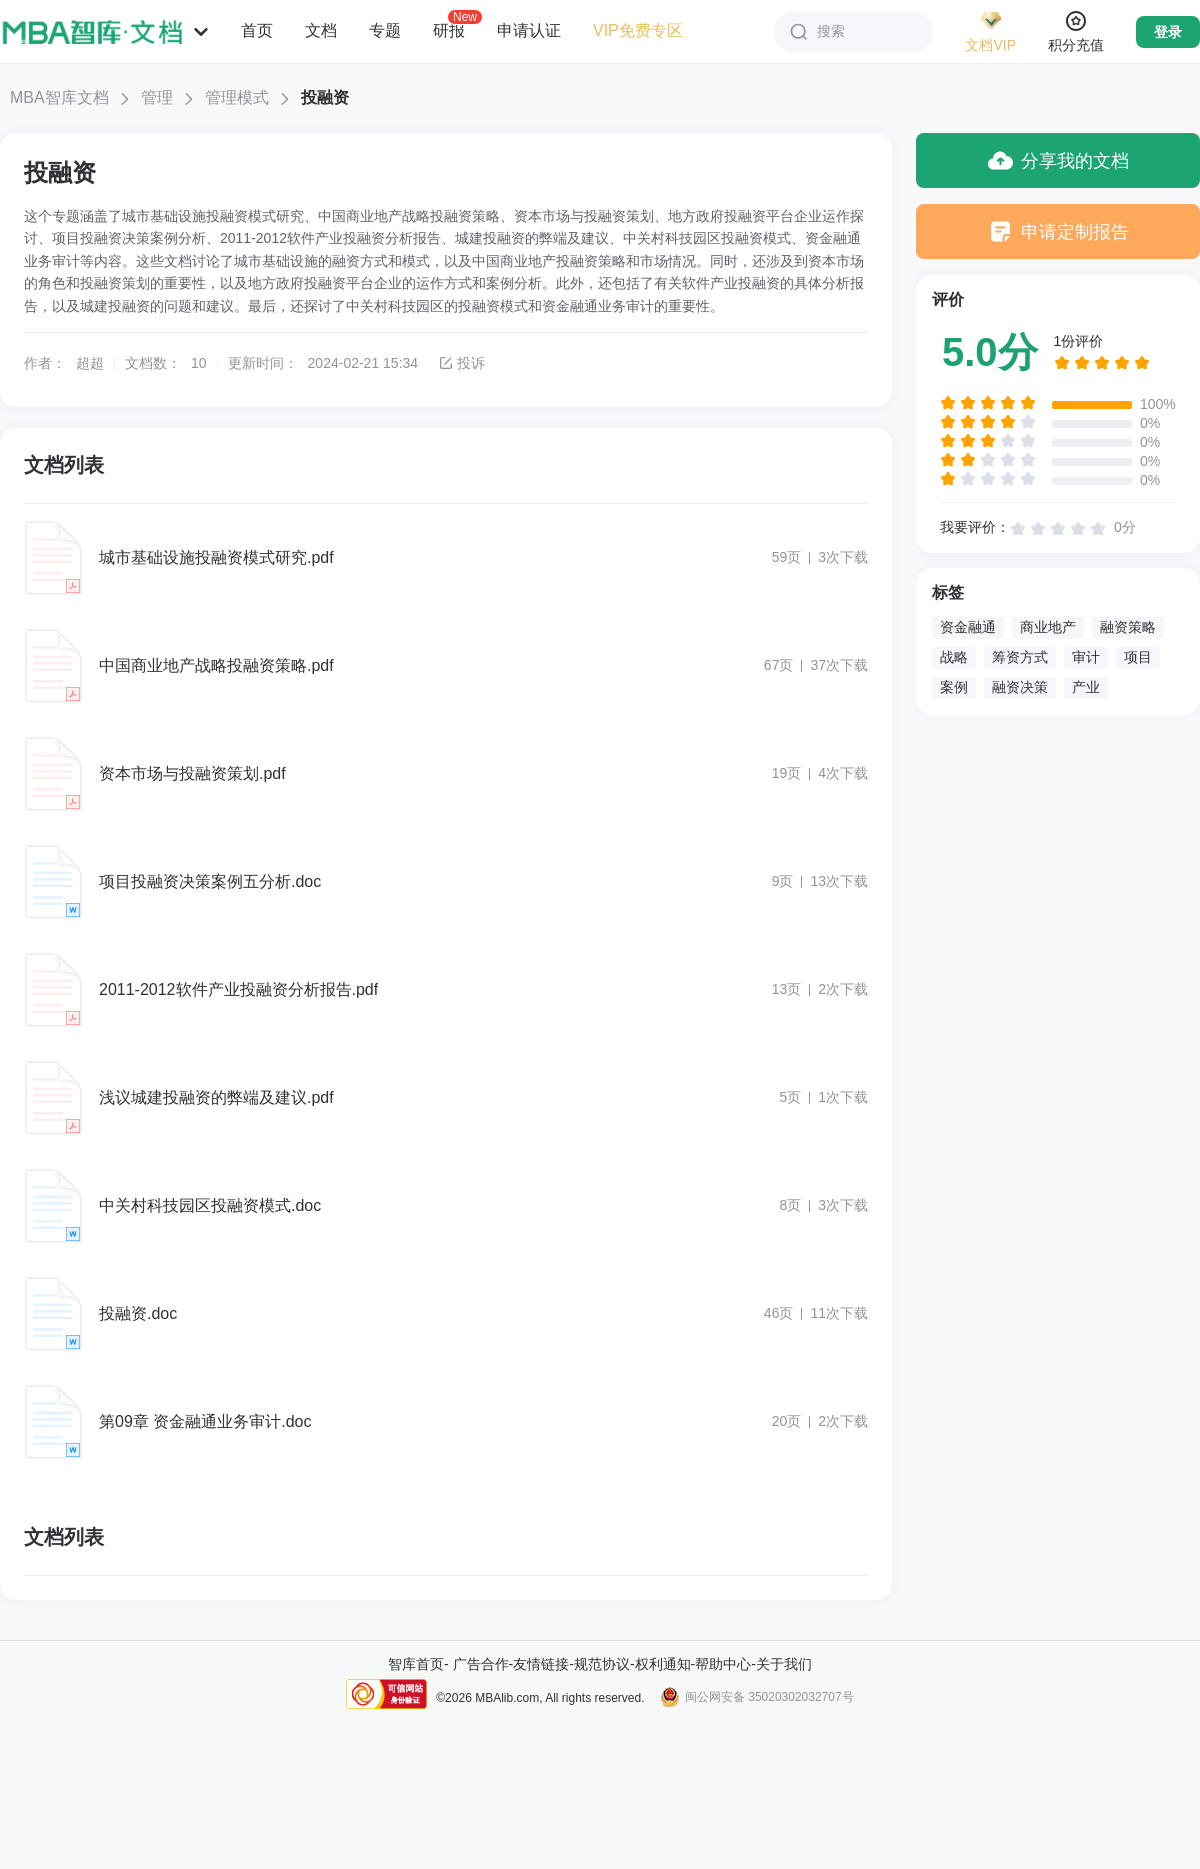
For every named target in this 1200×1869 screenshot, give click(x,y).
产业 (1086, 687)
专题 (385, 30)
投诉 (461, 363)
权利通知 (663, 1664)
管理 (157, 97)
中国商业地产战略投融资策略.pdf (216, 665)
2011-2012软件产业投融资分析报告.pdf (238, 989)
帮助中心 (723, 1664)
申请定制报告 (1058, 231)
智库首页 (416, 1664)
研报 (449, 30)
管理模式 (237, 97)
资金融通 (968, 627)
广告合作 (481, 1664)
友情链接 (541, 1664)
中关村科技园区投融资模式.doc (210, 1205)
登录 (1168, 32)
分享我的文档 (1058, 160)
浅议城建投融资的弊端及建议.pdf (216, 1097)
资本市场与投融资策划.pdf (192, 773)
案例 (954, 687)
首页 (257, 30)
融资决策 (1020, 687)
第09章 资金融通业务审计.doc (205, 1421)
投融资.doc (138, 1313)
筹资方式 (1020, 657)
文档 (321, 30)
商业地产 (1048, 627)
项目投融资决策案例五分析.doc (210, 881)
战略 (954, 657)
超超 (90, 363)
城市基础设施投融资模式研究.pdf (216, 557)
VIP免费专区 (638, 30)
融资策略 (1128, 627)
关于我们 (784, 1664)
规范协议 (602, 1664)
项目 (1138, 657)
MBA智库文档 (59, 97)
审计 (1086, 657)
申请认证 (529, 30)
